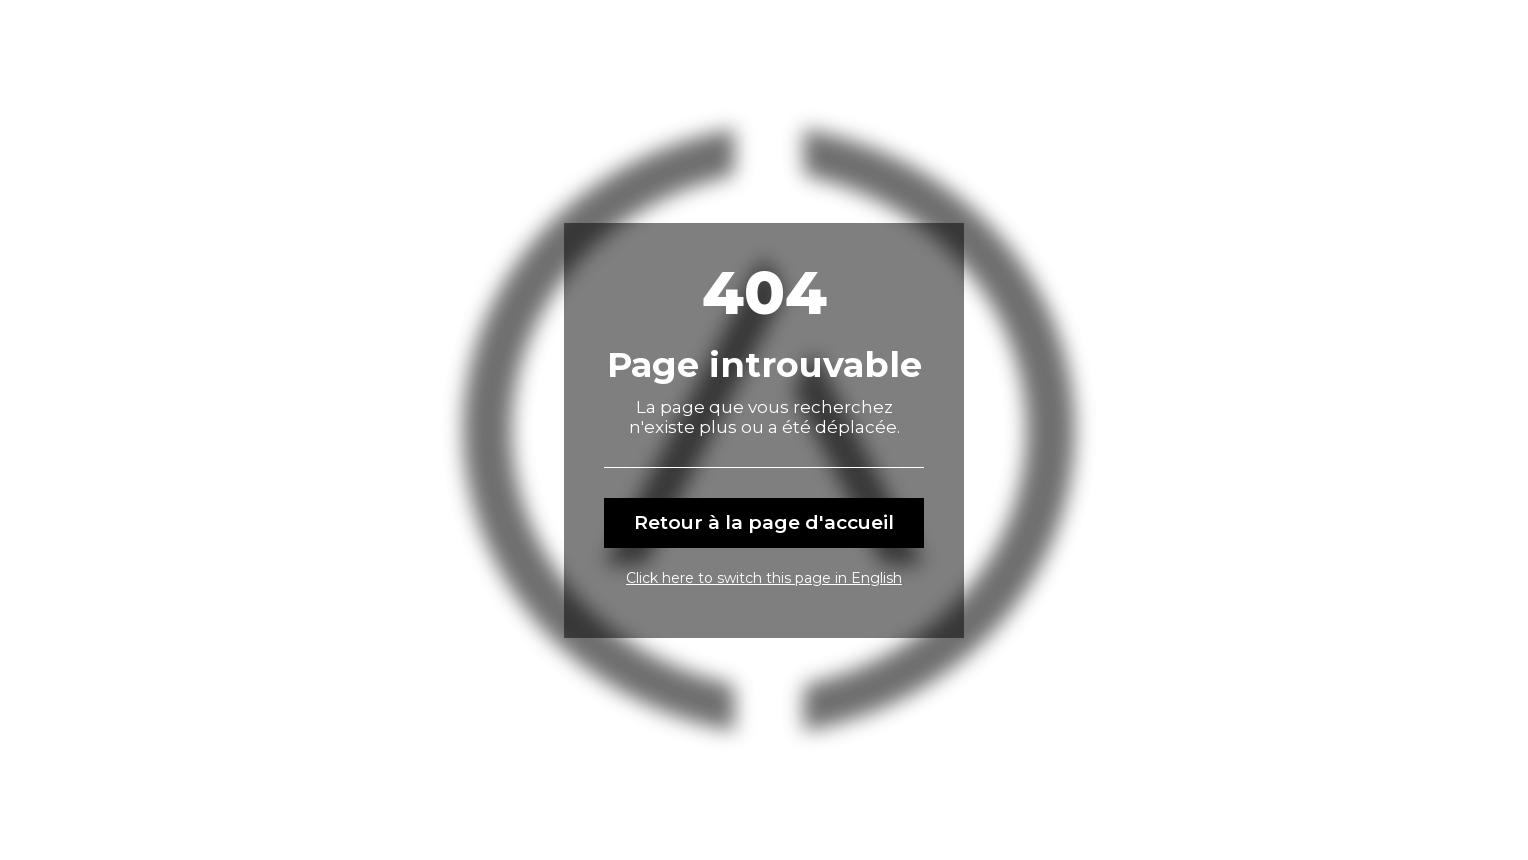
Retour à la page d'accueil (764, 522)
